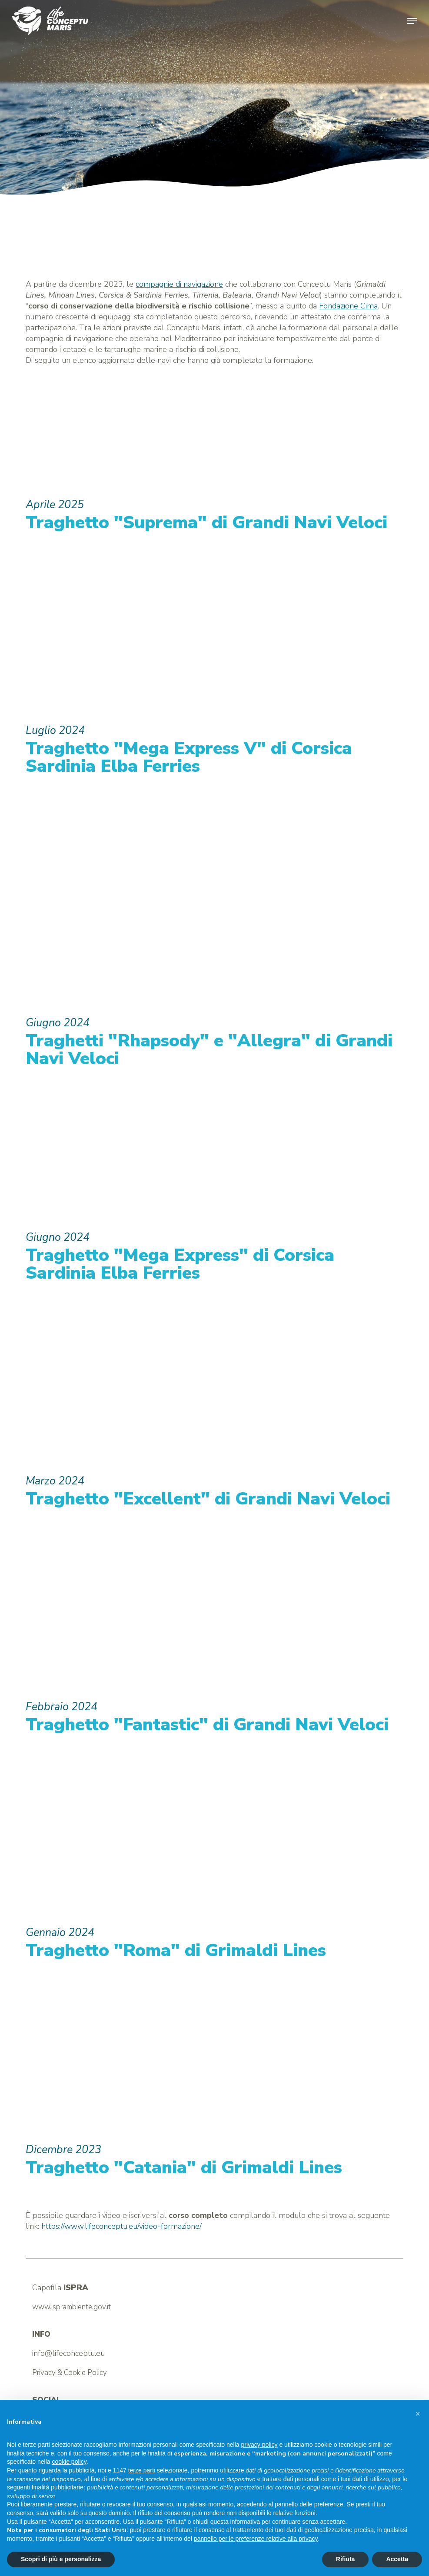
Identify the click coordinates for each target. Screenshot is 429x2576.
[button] (412, 21)
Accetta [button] (397, 2559)
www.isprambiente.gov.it (71, 2307)
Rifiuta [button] (345, 2559)
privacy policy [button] (259, 2444)
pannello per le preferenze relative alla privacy (256, 2538)
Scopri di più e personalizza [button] (61, 2559)
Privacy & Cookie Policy (69, 2373)
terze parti (141, 2470)
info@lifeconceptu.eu (68, 2353)
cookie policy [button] (69, 2461)
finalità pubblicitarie (57, 2487)
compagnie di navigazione (179, 284)
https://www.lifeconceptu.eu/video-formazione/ (121, 2226)
